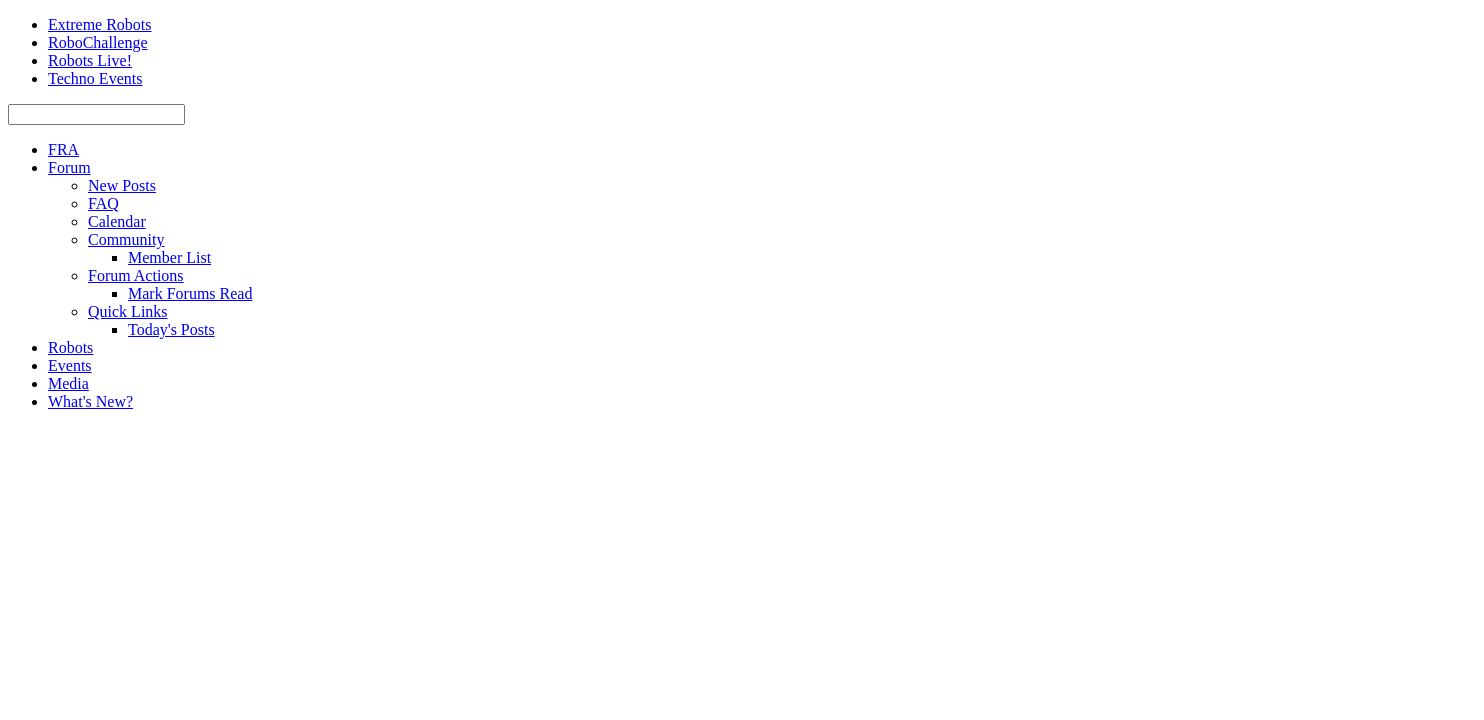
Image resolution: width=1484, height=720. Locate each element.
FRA (63, 149)
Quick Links (128, 311)
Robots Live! (90, 60)
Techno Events (95, 78)
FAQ (103, 203)
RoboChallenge (98, 42)
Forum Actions (136, 275)
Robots (70, 347)
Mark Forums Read (190, 293)
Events (70, 365)
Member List (169, 257)
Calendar (117, 221)
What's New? (90, 401)
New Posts (122, 185)
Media (68, 383)
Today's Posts (171, 329)
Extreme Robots (100, 24)
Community (126, 239)
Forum (69, 167)
